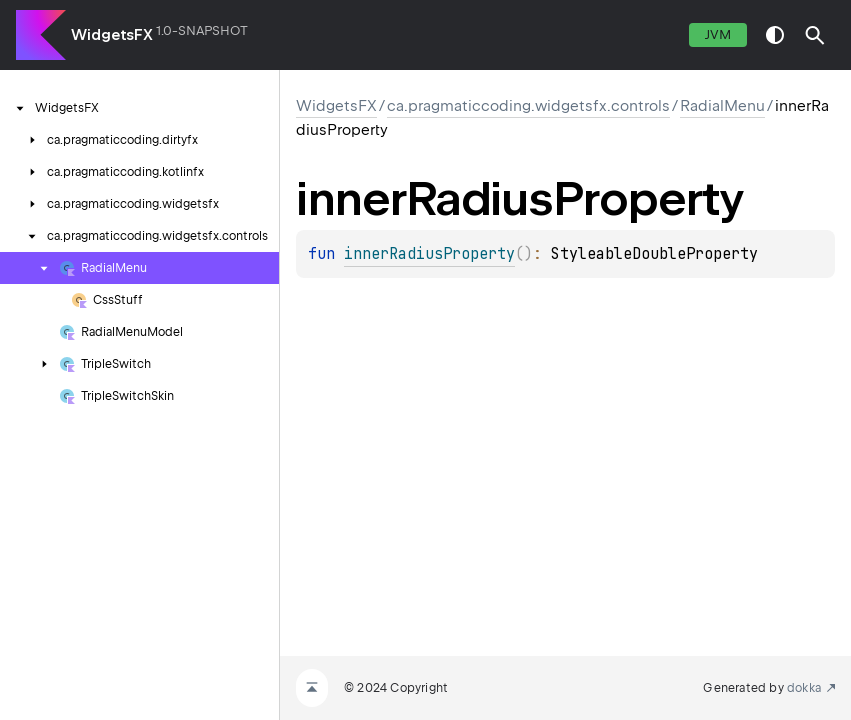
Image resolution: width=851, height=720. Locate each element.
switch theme (775, 35)
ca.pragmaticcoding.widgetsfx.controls (528, 106)
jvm (718, 34)
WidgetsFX (112, 35)
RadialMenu (722, 106)
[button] (815, 35)
